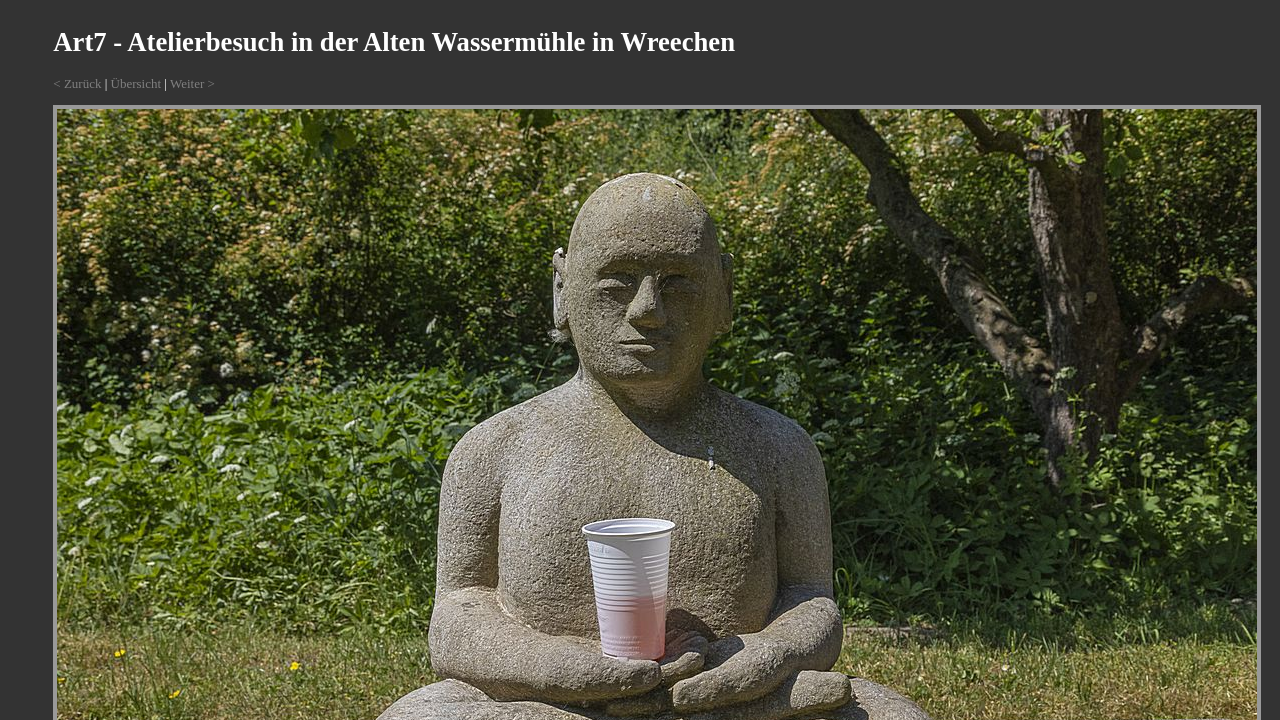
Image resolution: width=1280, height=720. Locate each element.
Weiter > (192, 83)
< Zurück (77, 83)
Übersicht (136, 83)
